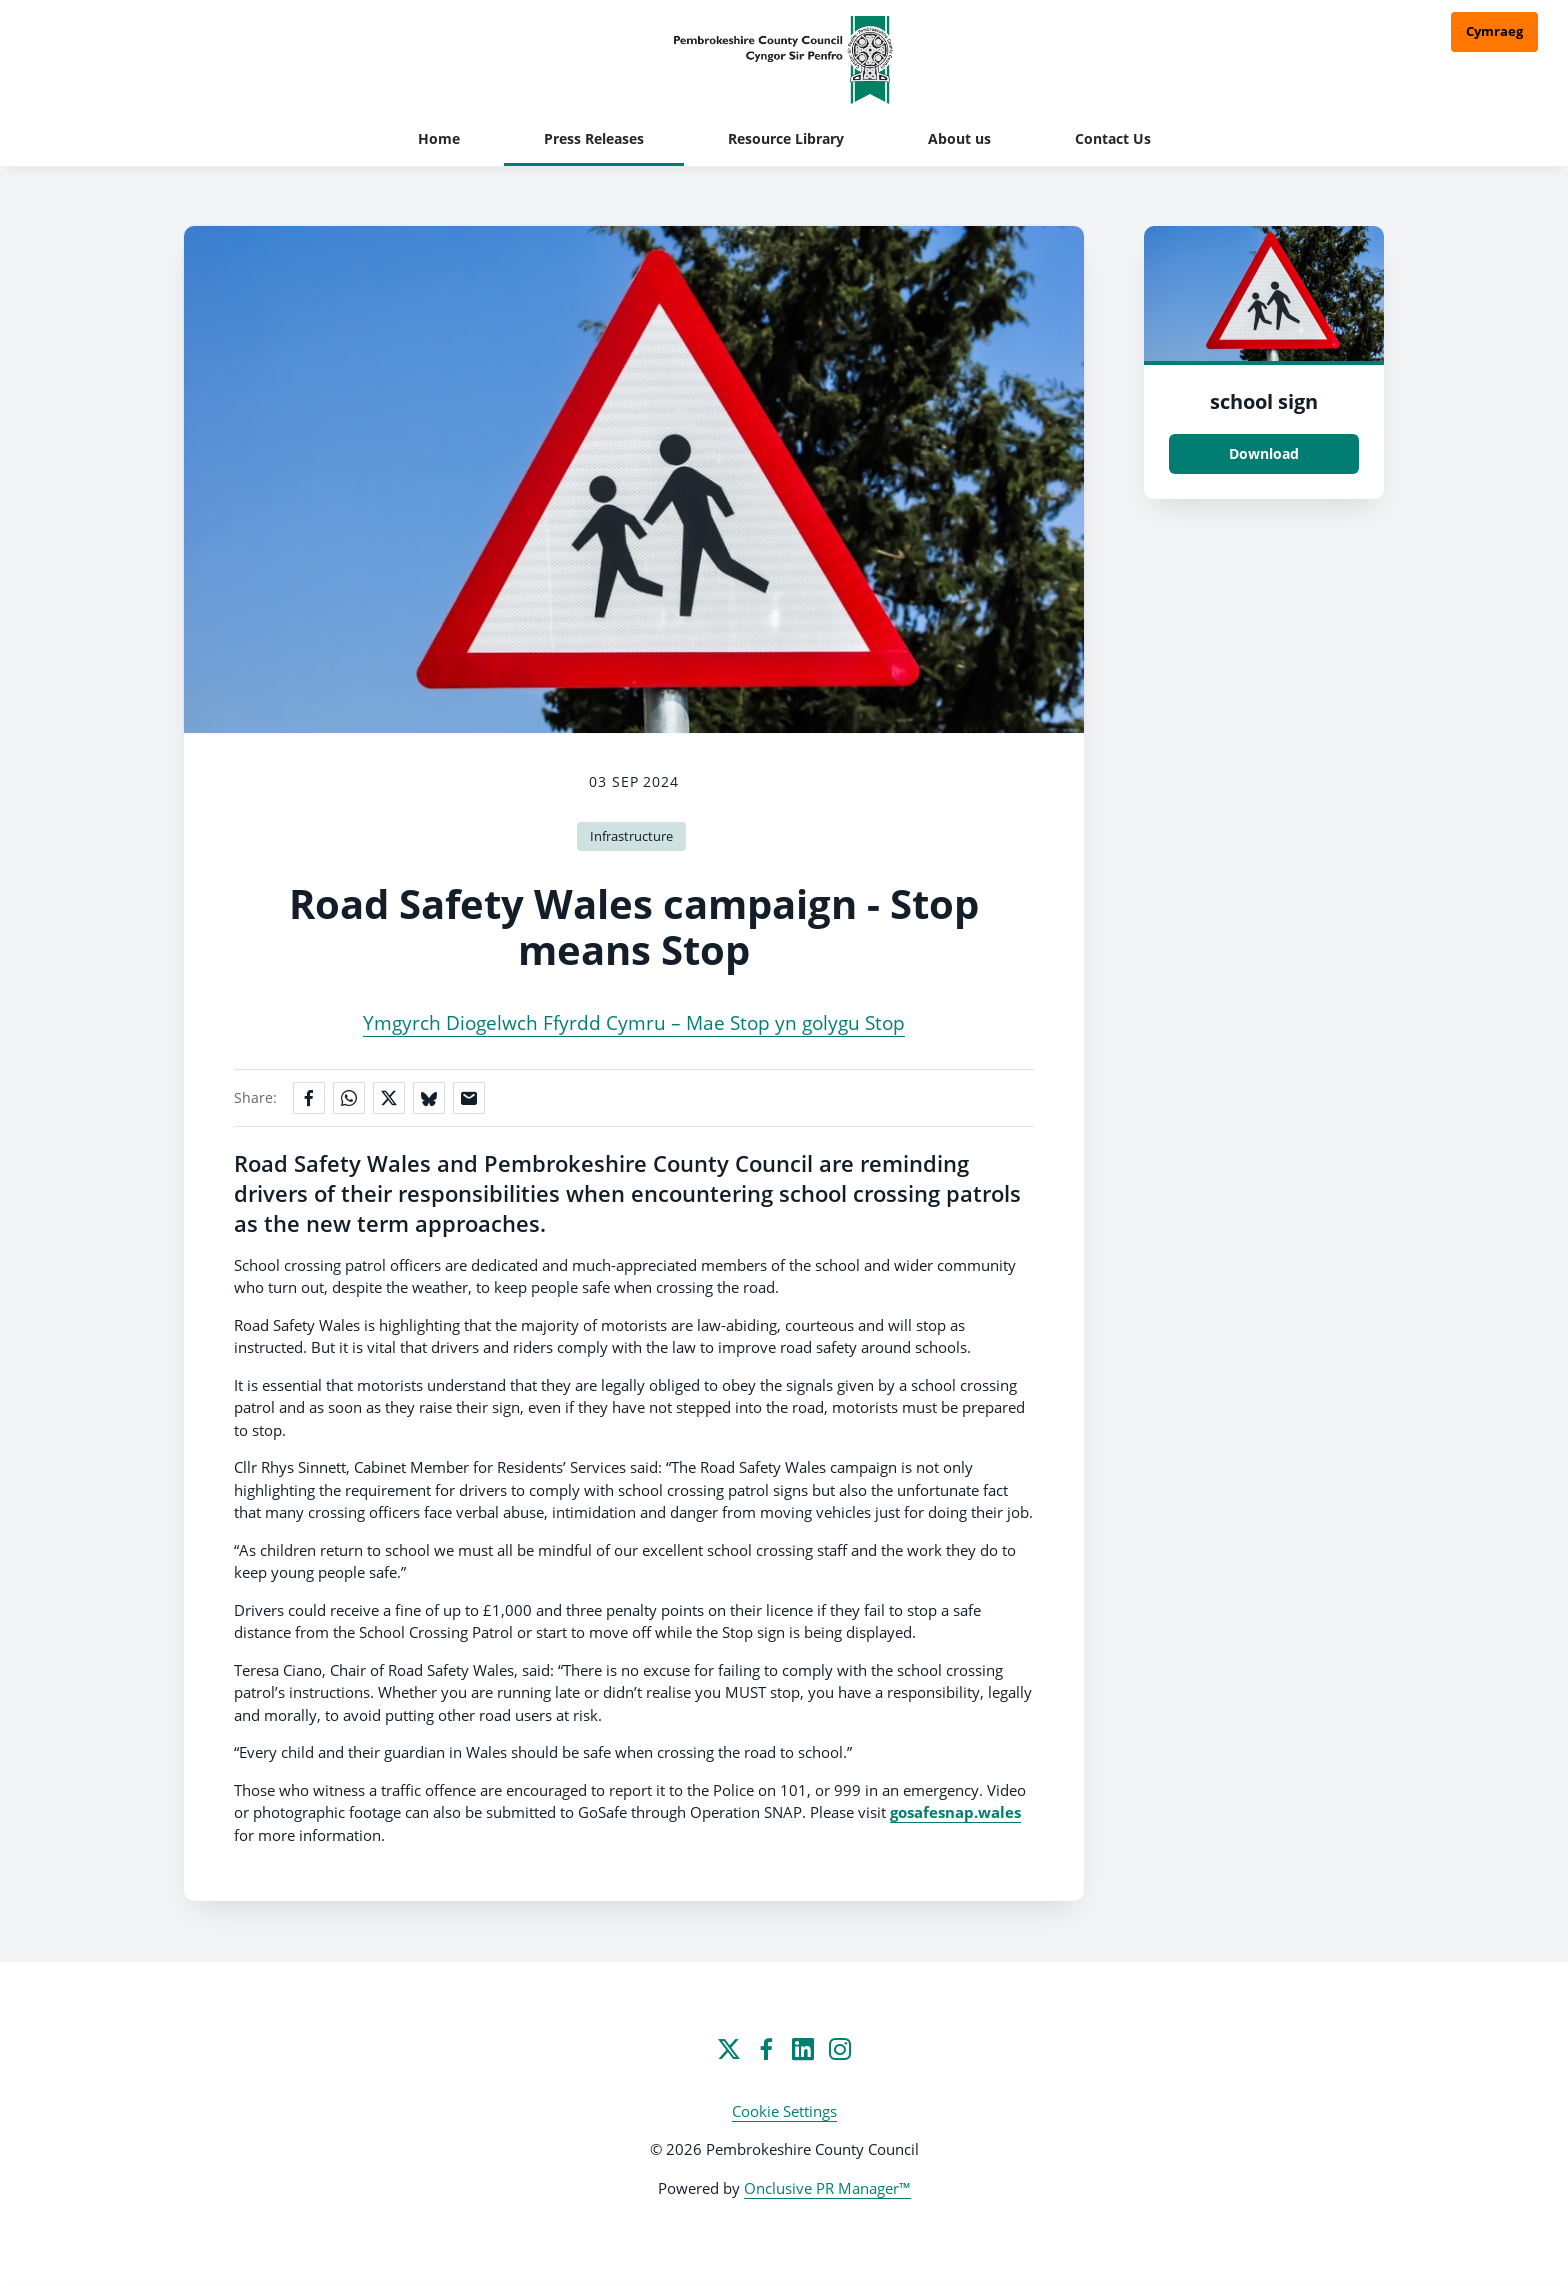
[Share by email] (469, 1098)
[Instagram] (840, 2049)
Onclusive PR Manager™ (827, 2188)
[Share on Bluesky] (429, 1098)
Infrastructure (631, 836)
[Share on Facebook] (309, 1098)
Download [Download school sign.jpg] (1264, 453)
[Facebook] (766, 2049)
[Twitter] (729, 2049)
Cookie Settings (784, 2111)
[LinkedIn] (803, 2049)
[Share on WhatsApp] (349, 1098)
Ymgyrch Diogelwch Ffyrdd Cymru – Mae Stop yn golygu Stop (634, 1023)
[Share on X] (389, 1098)
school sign (1264, 401)
